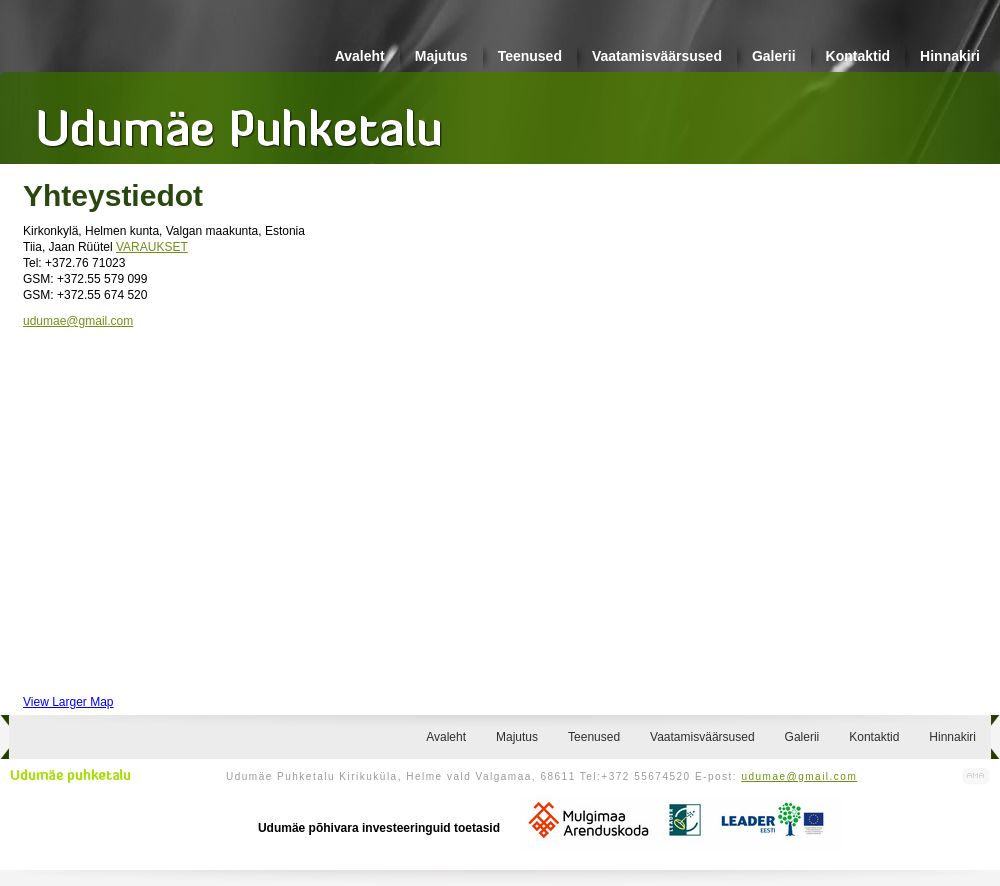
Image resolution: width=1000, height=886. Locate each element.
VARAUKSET (152, 247)
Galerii (774, 56)
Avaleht (360, 56)
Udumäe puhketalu (70, 776)
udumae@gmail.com (78, 321)
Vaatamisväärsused (657, 56)
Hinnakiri (950, 56)
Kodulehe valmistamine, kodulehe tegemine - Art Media (976, 776)
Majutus (441, 56)
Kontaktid (858, 56)
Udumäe (240, 121)
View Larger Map (68, 702)
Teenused (530, 56)
